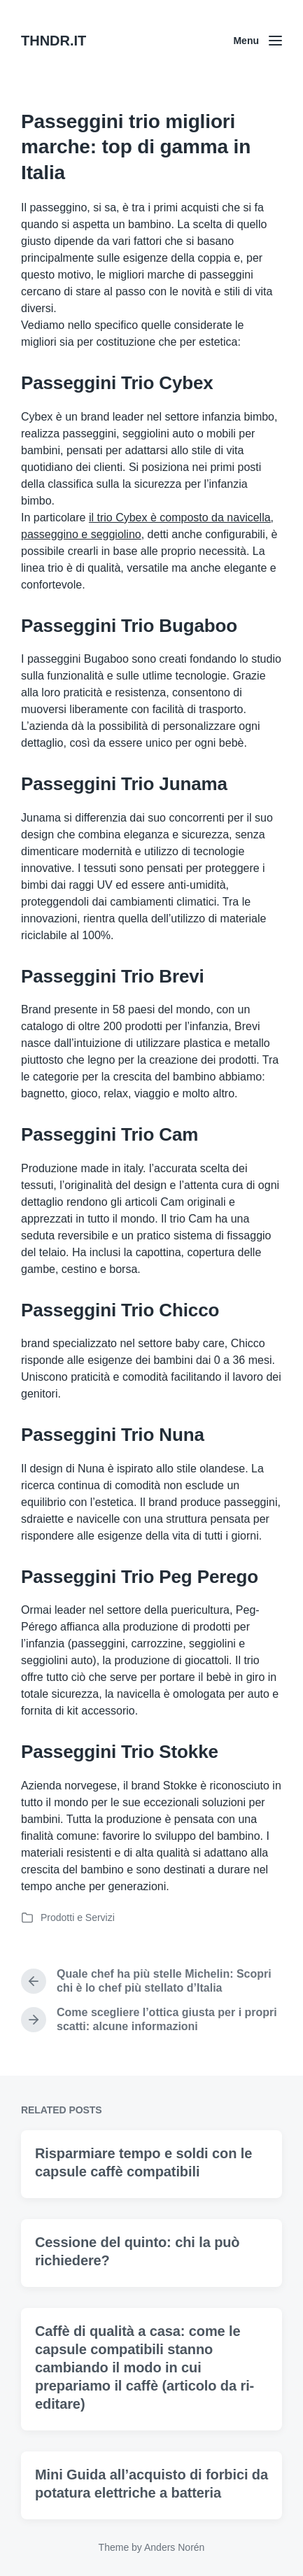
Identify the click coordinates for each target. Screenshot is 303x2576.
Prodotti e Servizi (78, 1917)
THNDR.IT (53, 40)
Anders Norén (174, 2547)
